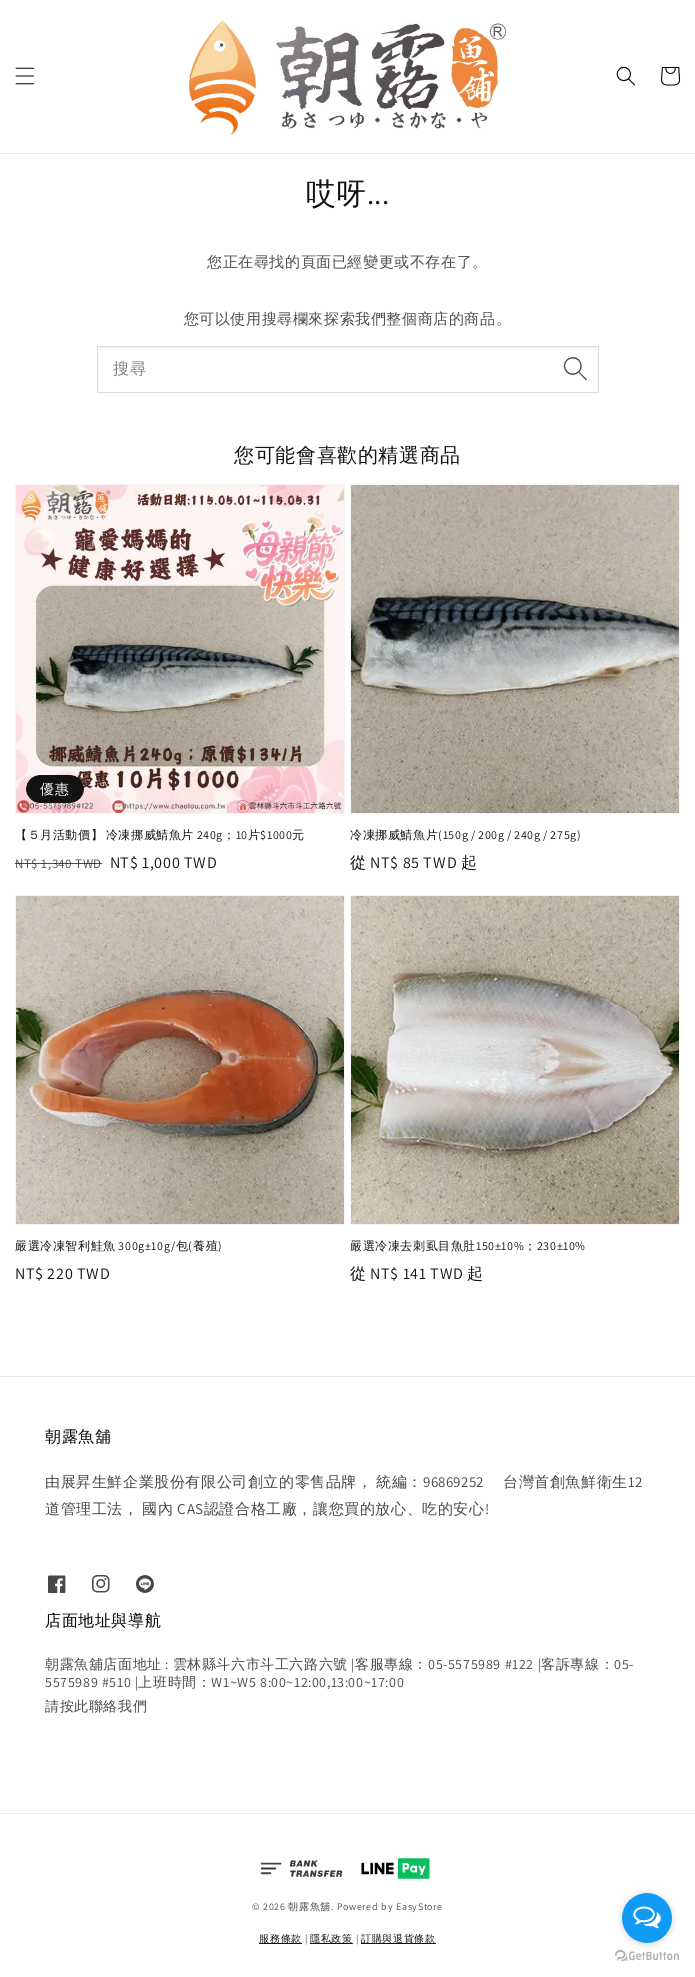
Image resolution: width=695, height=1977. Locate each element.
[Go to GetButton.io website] (647, 1956)
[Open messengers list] (647, 1918)
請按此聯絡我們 (96, 1706)
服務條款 (280, 1938)
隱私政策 (331, 1938)
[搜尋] (576, 369)
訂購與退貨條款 (398, 1938)
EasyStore (419, 1906)
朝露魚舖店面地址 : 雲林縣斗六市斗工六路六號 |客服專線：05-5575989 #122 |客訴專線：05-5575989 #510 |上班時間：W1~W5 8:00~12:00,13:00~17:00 (339, 1673)
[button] (25, 76)
